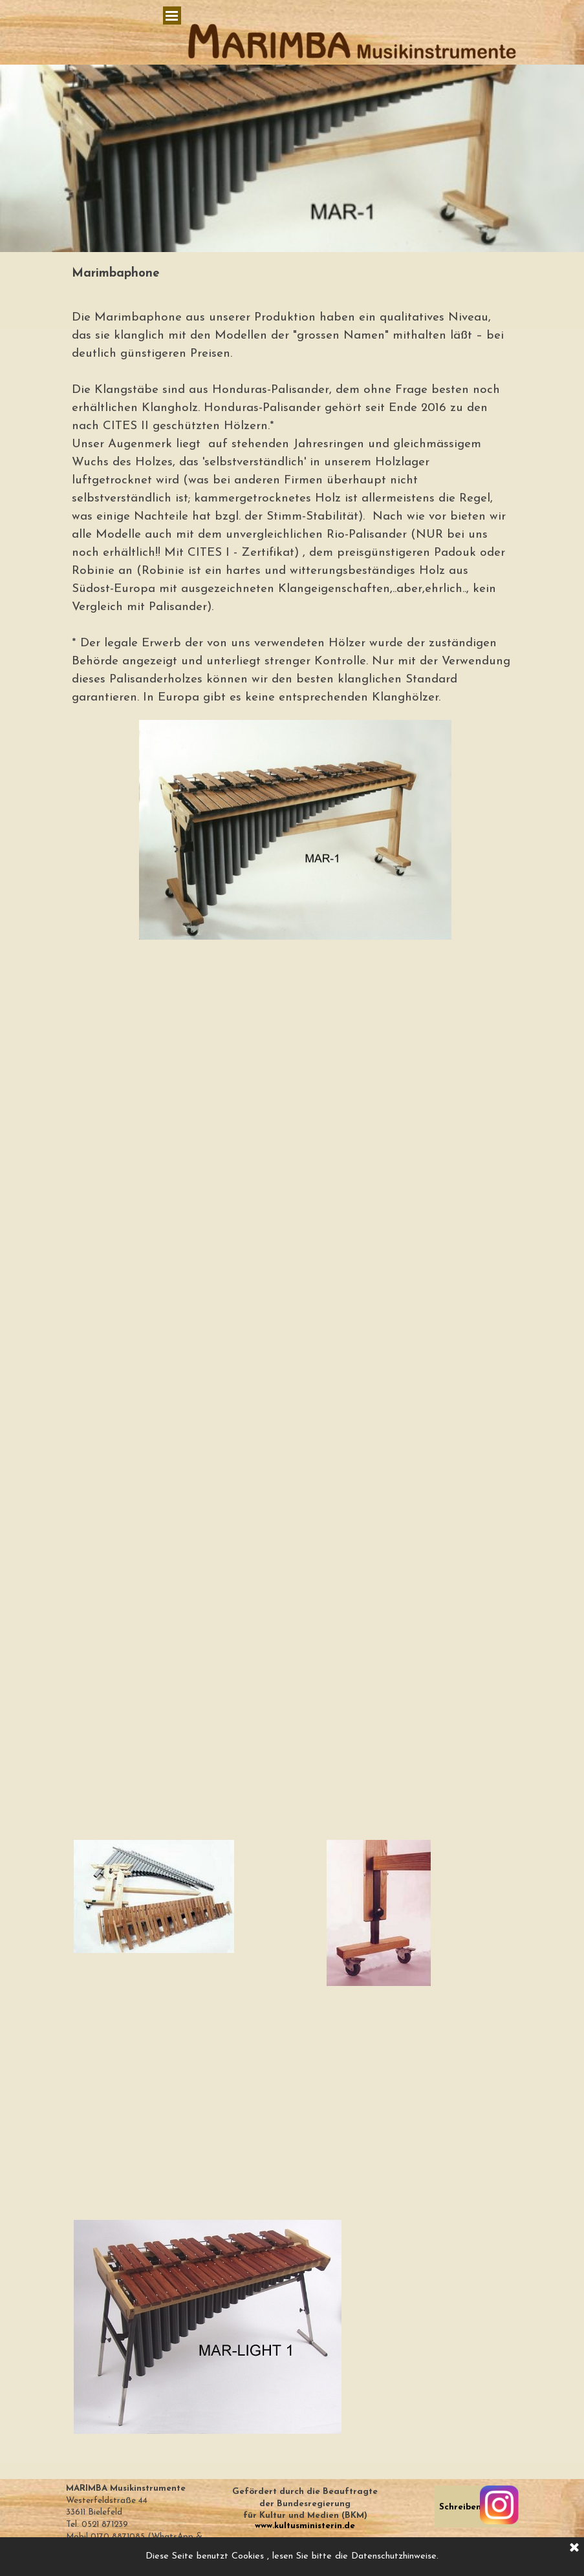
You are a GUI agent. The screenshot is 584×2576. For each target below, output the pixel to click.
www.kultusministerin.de (305, 2526)
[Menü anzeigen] (172, 15)
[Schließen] (574, 2548)
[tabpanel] (292, 274)
